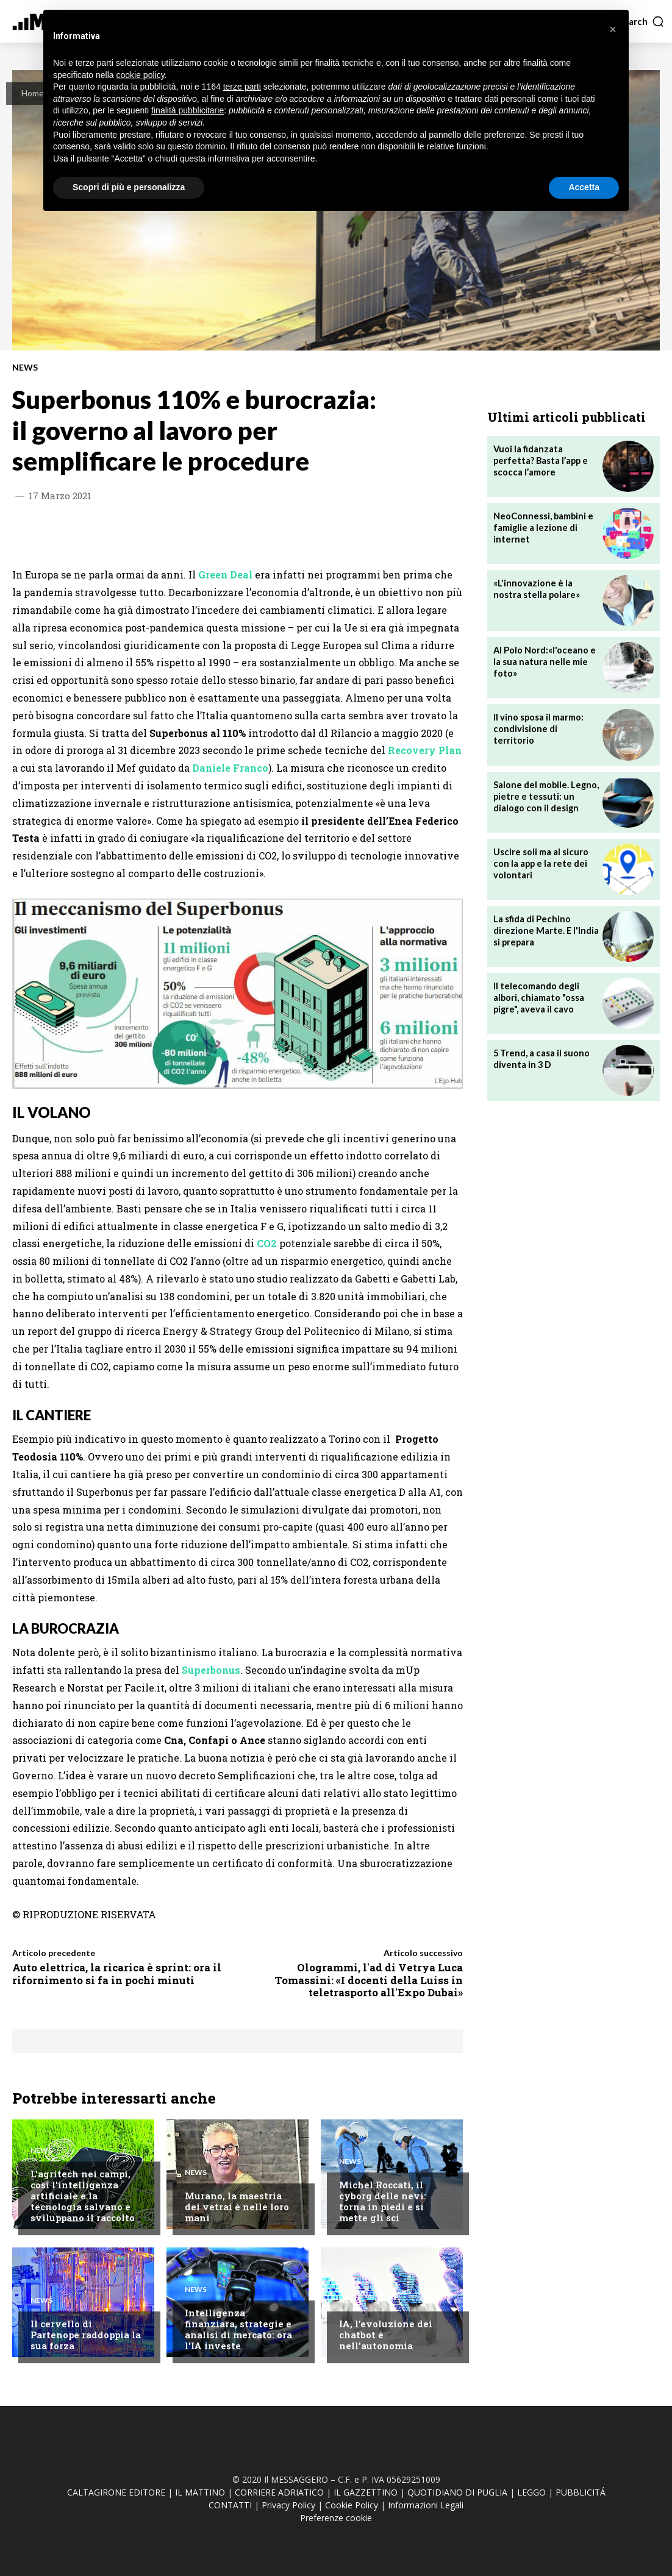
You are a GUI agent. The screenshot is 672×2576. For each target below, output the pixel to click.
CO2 (267, 1243)
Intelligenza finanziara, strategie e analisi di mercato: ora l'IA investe (238, 2329)
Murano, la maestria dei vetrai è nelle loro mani (237, 2207)
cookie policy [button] (140, 75)
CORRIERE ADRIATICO (279, 2492)
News (25, 367)
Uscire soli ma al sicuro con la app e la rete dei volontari (539, 862)
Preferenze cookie (336, 2518)
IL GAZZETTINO (366, 2492)
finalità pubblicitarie (187, 110)
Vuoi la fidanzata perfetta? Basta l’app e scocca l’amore (539, 459)
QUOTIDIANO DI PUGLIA (457, 2492)
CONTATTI (230, 2505)
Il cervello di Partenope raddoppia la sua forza (85, 2335)
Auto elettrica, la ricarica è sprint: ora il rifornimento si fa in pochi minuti (116, 1973)
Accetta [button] (583, 187)
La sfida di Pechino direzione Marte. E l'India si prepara (544, 929)
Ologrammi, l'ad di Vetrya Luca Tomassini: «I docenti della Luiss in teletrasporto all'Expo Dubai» (368, 1979)
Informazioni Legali (425, 2505)
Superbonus (211, 1669)
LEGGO (531, 2492)
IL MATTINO (200, 2492)
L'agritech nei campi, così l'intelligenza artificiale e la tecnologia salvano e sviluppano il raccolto (82, 2196)
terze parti (242, 86)
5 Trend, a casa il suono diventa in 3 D (540, 1058)
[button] (641, 21)
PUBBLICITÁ (581, 2492)
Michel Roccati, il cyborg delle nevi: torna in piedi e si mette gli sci (382, 2201)
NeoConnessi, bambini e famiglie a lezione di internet (541, 526)
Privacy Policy (288, 2505)
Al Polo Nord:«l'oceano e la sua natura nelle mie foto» (543, 660)
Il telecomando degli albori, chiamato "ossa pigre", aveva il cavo (538, 996)
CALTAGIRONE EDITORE (116, 2492)
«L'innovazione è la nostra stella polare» (545, 588)
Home (32, 93)
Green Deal (225, 574)
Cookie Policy (351, 2505)
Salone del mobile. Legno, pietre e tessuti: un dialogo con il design (544, 795)
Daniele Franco (230, 767)
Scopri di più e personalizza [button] (129, 187)
